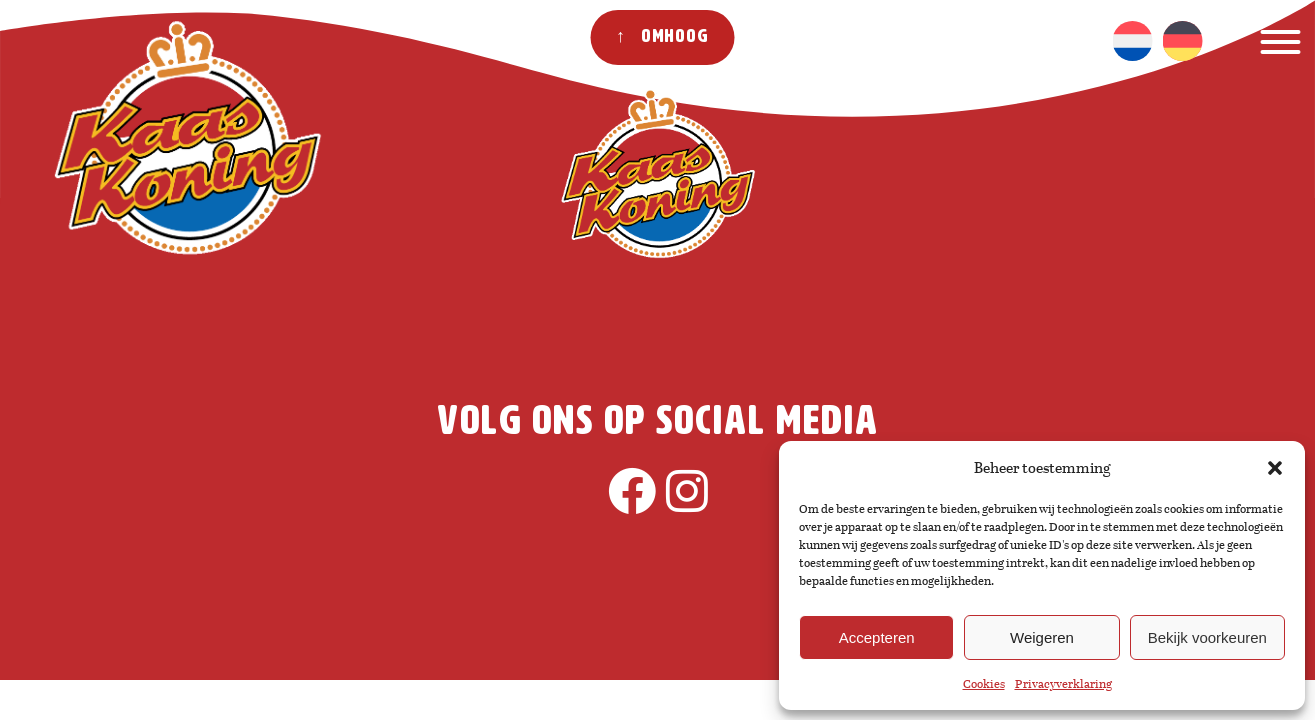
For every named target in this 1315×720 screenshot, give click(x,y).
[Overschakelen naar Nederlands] (1132, 41)
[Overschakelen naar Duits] (1182, 41)
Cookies (984, 684)
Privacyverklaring (1063, 684)
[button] (1275, 468)
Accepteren (877, 637)
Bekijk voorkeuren (1207, 637)
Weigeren (1042, 637)
